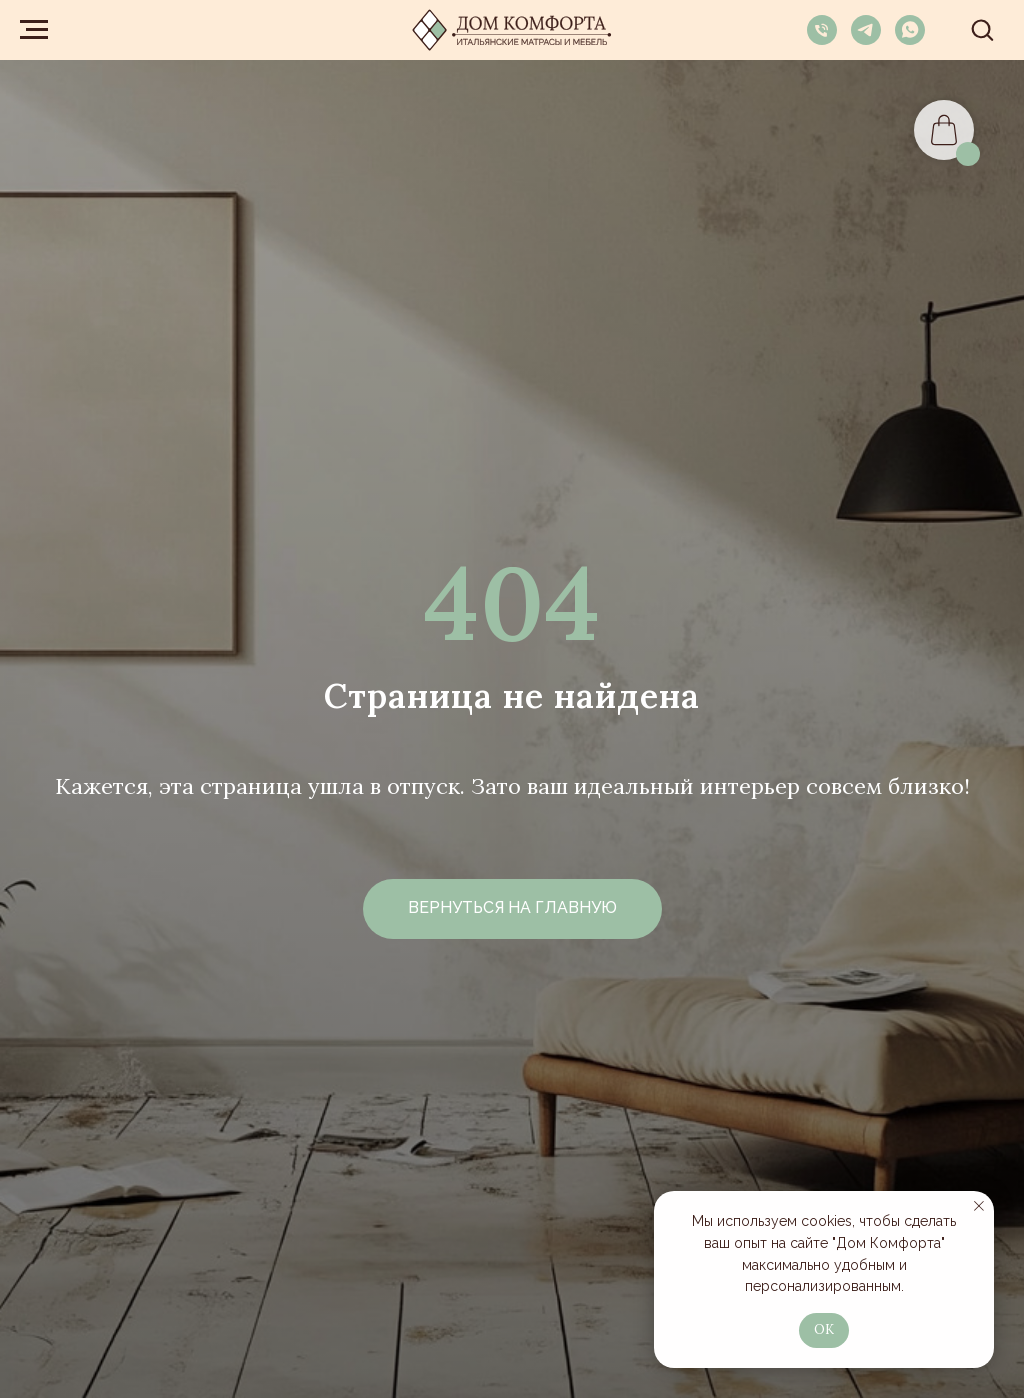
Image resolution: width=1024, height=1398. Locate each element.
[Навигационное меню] (34, 30)
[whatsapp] (910, 39)
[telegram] (866, 39)
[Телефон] (822, 39)
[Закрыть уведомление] (979, 1206)
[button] (982, 29)
